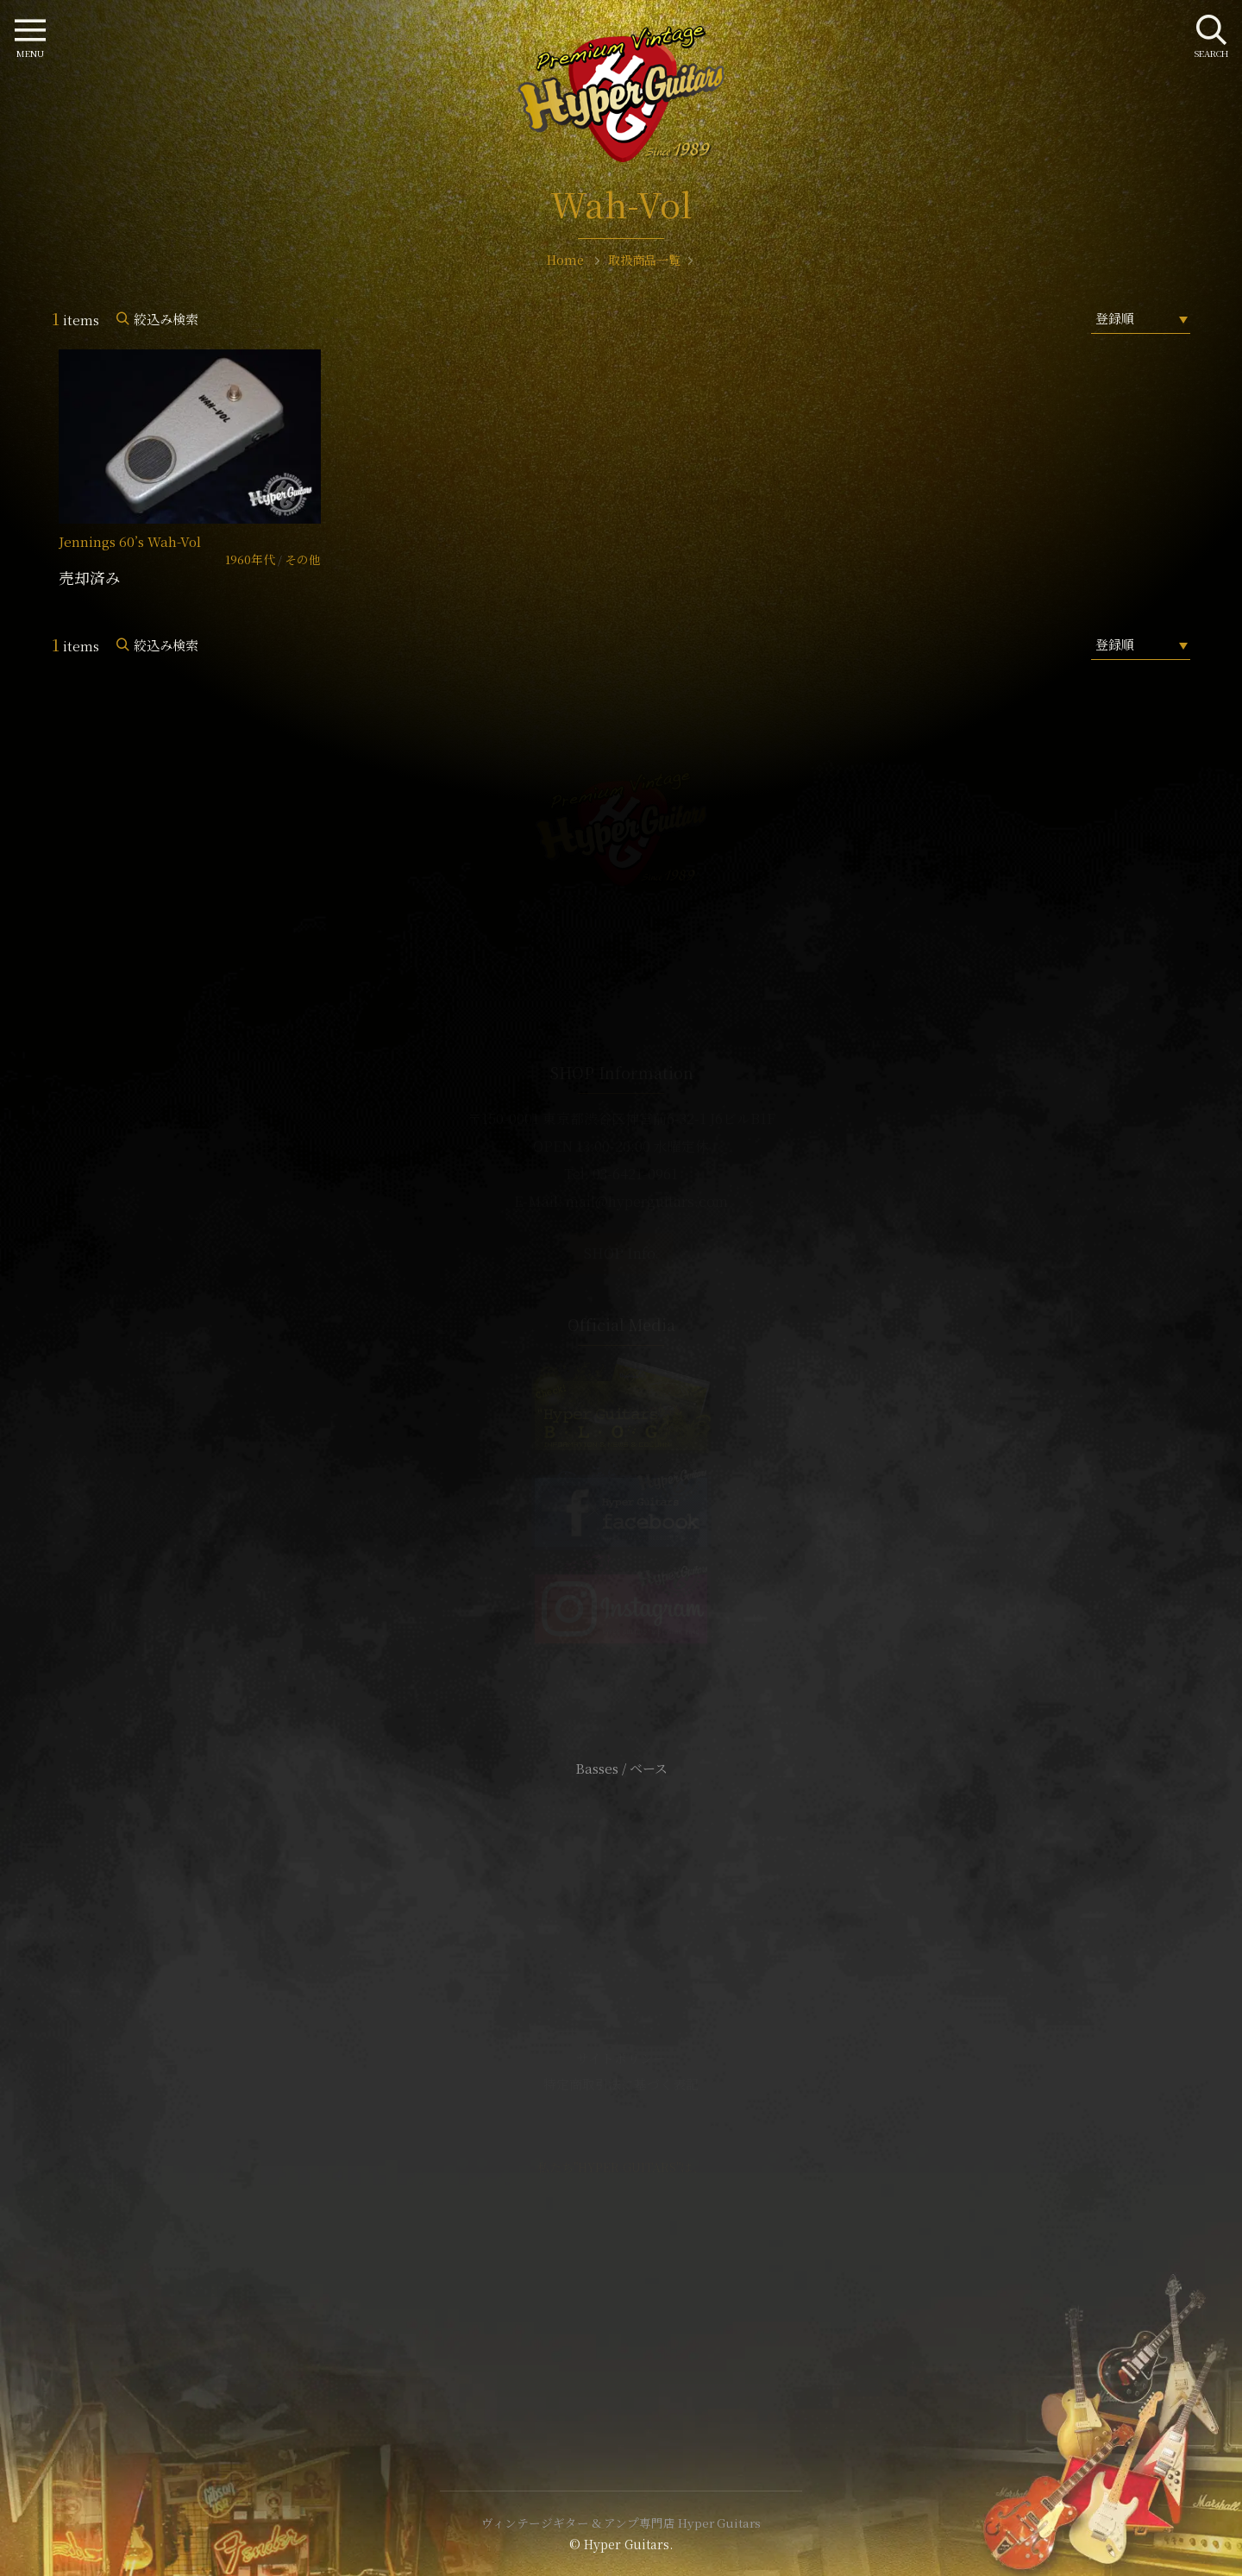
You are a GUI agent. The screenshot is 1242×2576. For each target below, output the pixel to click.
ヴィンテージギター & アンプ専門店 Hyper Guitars (621, 2522)
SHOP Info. (621, 1253)
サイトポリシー (621, 2058)
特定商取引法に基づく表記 (621, 2084)
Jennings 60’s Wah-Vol (130, 541)
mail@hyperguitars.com (647, 1201)
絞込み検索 (166, 319)
